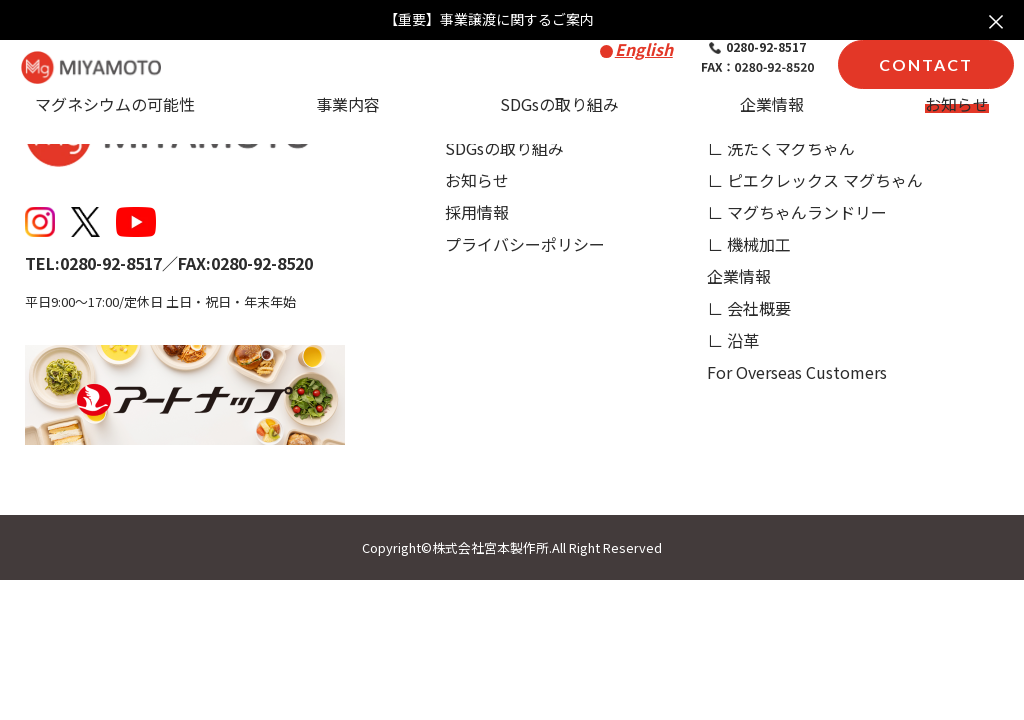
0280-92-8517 (757, 47)
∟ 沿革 (733, 340)
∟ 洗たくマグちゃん (781, 148)
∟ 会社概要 (749, 308)
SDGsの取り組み (559, 104)
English (644, 49)
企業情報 (772, 104)
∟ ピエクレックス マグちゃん (815, 180)
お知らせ (957, 104)
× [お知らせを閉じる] (996, 20)
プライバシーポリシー (525, 244)
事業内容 (348, 104)
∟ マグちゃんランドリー (797, 212)
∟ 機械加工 (749, 244)
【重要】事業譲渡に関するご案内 (489, 19)
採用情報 (477, 212)
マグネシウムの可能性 (115, 104)
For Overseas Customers (797, 372)
